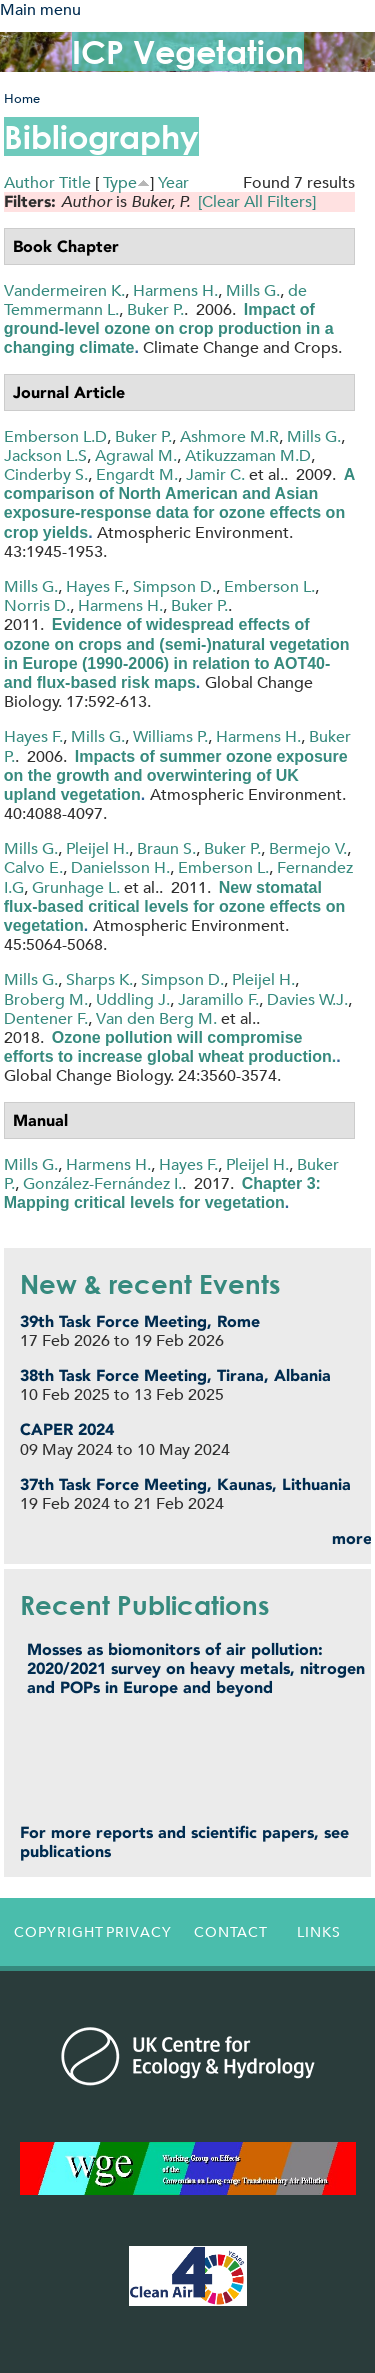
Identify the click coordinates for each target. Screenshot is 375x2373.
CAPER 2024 (67, 1429)
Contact (231, 1932)
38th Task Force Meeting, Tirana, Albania (175, 1375)
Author (29, 182)
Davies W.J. (307, 999)
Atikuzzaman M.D (248, 455)
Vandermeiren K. (64, 290)
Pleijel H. (97, 848)
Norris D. (37, 605)
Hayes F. (95, 586)
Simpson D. (174, 586)
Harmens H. (175, 290)
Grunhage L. (76, 887)
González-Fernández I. (102, 1183)
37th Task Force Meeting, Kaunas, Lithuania (185, 1484)
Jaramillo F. (218, 999)
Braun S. (166, 848)
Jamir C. (215, 474)
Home (22, 98)
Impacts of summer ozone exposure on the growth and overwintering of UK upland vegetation (176, 775)
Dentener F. (46, 1018)
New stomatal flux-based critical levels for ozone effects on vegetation (174, 906)
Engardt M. (137, 474)
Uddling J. (133, 999)
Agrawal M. (136, 455)
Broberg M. (46, 999)
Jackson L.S (45, 455)
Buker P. (155, 309)
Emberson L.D (55, 436)
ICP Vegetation (188, 51)
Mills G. (253, 290)
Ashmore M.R (229, 436)
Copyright (54, 1932)
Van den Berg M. (156, 1018)
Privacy (139, 1932)
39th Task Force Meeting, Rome (140, 1321)
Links (319, 1932)
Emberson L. (269, 586)
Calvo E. (33, 867)
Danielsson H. (120, 867)
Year (173, 182)
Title (75, 182)
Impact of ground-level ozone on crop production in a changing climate (169, 328)
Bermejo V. (308, 848)
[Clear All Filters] (257, 201)
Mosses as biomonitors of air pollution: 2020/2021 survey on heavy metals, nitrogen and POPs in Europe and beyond (196, 1668)
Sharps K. (99, 979)
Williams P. (170, 736)
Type (120, 182)
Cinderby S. (46, 474)
